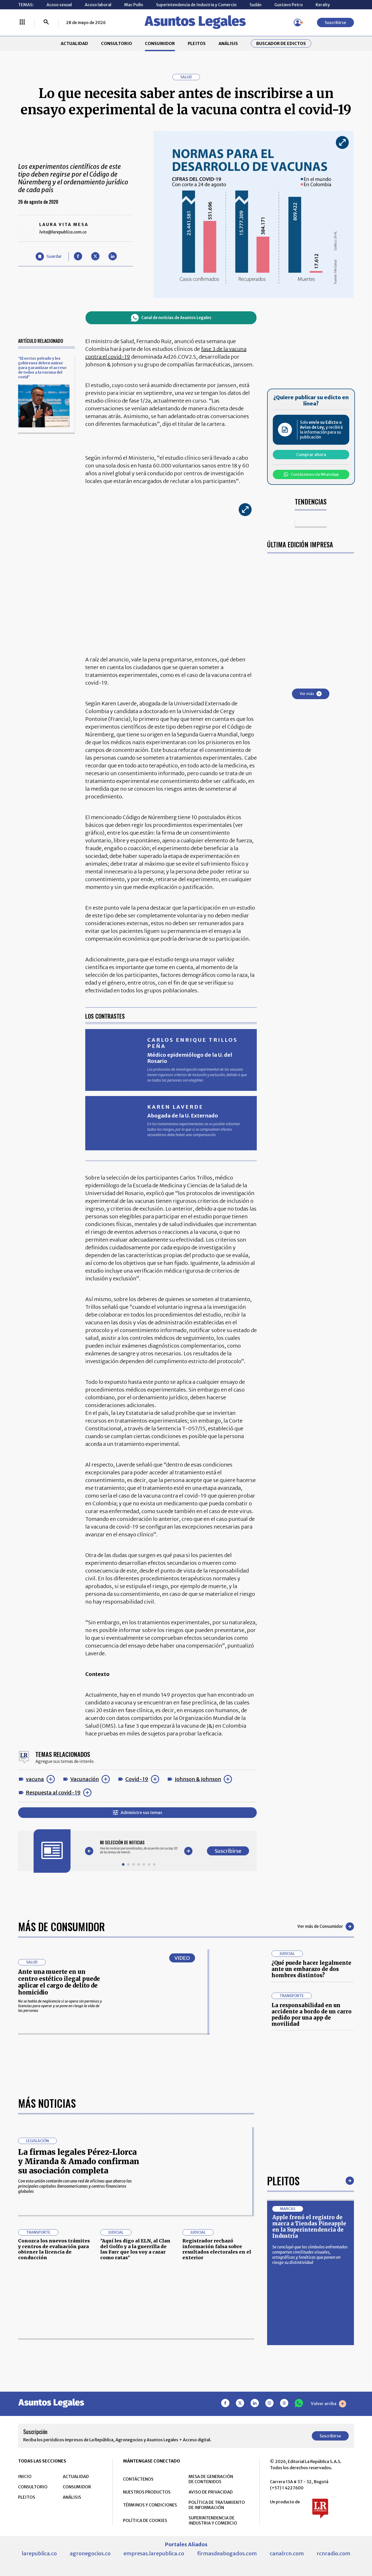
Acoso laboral (98, 4)
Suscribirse (335, 22)
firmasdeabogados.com (227, 2553)
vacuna (35, 1779)
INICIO (25, 2476)
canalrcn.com (287, 2553)
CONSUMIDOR (160, 43)
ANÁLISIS (228, 43)
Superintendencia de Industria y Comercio (196, 4)
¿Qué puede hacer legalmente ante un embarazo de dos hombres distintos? (311, 1969)
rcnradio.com (333, 2553)
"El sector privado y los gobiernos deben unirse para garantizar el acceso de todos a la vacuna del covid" (42, 367)
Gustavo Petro (288, 4)
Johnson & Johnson (198, 1779)
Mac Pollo (133, 4)
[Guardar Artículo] (48, 256)
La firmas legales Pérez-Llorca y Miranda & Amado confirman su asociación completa (78, 2161)
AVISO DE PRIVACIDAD (211, 2492)
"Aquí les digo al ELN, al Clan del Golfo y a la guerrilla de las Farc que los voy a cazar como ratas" (135, 2249)
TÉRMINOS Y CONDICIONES (150, 2504)
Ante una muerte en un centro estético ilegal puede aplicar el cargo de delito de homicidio (59, 1982)
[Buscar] (46, 22)
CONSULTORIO (116, 43)
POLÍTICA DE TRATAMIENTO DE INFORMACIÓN (217, 2505)
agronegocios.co (90, 2553)
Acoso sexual (59, 4)
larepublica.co (39, 2553)
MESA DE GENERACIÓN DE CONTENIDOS (211, 2479)
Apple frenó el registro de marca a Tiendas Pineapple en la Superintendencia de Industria (309, 2226)
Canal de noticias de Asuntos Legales (171, 318)
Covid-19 (136, 1779)
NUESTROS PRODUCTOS (147, 2492)
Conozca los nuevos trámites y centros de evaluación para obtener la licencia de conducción (54, 2249)
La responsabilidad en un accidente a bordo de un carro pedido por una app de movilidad (312, 2014)
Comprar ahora (311, 454)
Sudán (255, 4)
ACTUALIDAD (74, 43)
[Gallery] (138, 1847)
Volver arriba (328, 2403)
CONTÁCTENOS (138, 2479)
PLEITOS (197, 43)
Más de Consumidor (61, 1926)
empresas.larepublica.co (153, 2553)
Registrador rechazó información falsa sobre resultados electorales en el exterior (216, 2249)
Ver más (311, 693)
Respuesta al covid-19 (53, 1792)
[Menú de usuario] (297, 22)
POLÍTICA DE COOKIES (145, 2520)
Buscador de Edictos (281, 43)
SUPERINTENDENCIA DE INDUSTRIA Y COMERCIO (213, 2520)
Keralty (323, 4)
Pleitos (283, 2180)
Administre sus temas (137, 1812)
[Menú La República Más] (22, 22)
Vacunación (84, 1779)
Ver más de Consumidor (325, 1926)
